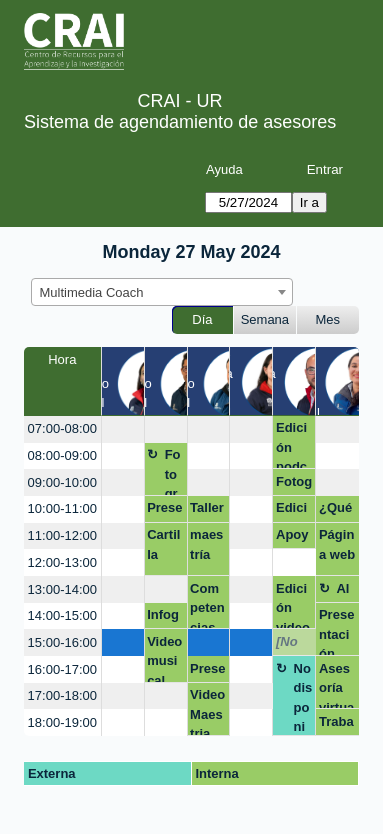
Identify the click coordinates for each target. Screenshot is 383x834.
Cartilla (163, 544)
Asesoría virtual (336, 685)
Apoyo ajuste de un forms (294, 538)
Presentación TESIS (207, 672)
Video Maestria (207, 711)
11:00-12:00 (62, 535)
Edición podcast (291, 444)
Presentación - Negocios (164, 511)
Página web (337, 544)
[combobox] (162, 292)
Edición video (293, 605)
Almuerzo (346, 592)
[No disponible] (293, 645)
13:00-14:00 (62, 589)
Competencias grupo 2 (207, 605)
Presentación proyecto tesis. (336, 631)
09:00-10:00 (62, 482)
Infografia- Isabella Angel (165, 618)
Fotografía (173, 471)
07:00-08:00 (62, 428)
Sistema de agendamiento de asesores (180, 122)
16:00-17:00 (62, 669)
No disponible (303, 698)
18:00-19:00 (62, 722)
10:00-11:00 (62, 508)
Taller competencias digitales (207, 511)
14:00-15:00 (62, 615)
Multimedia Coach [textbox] (92, 292)
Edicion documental (291, 511)
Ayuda (224, 169)
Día (202, 319)
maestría (206, 544)
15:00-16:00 (62, 642)
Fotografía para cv (294, 485)
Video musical (164, 658)
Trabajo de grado (337, 725)
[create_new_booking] (123, 429)
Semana (265, 319)
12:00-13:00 (62, 562)
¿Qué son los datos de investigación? (336, 511)
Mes (328, 319)
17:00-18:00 (62, 695)
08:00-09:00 (62, 455)
